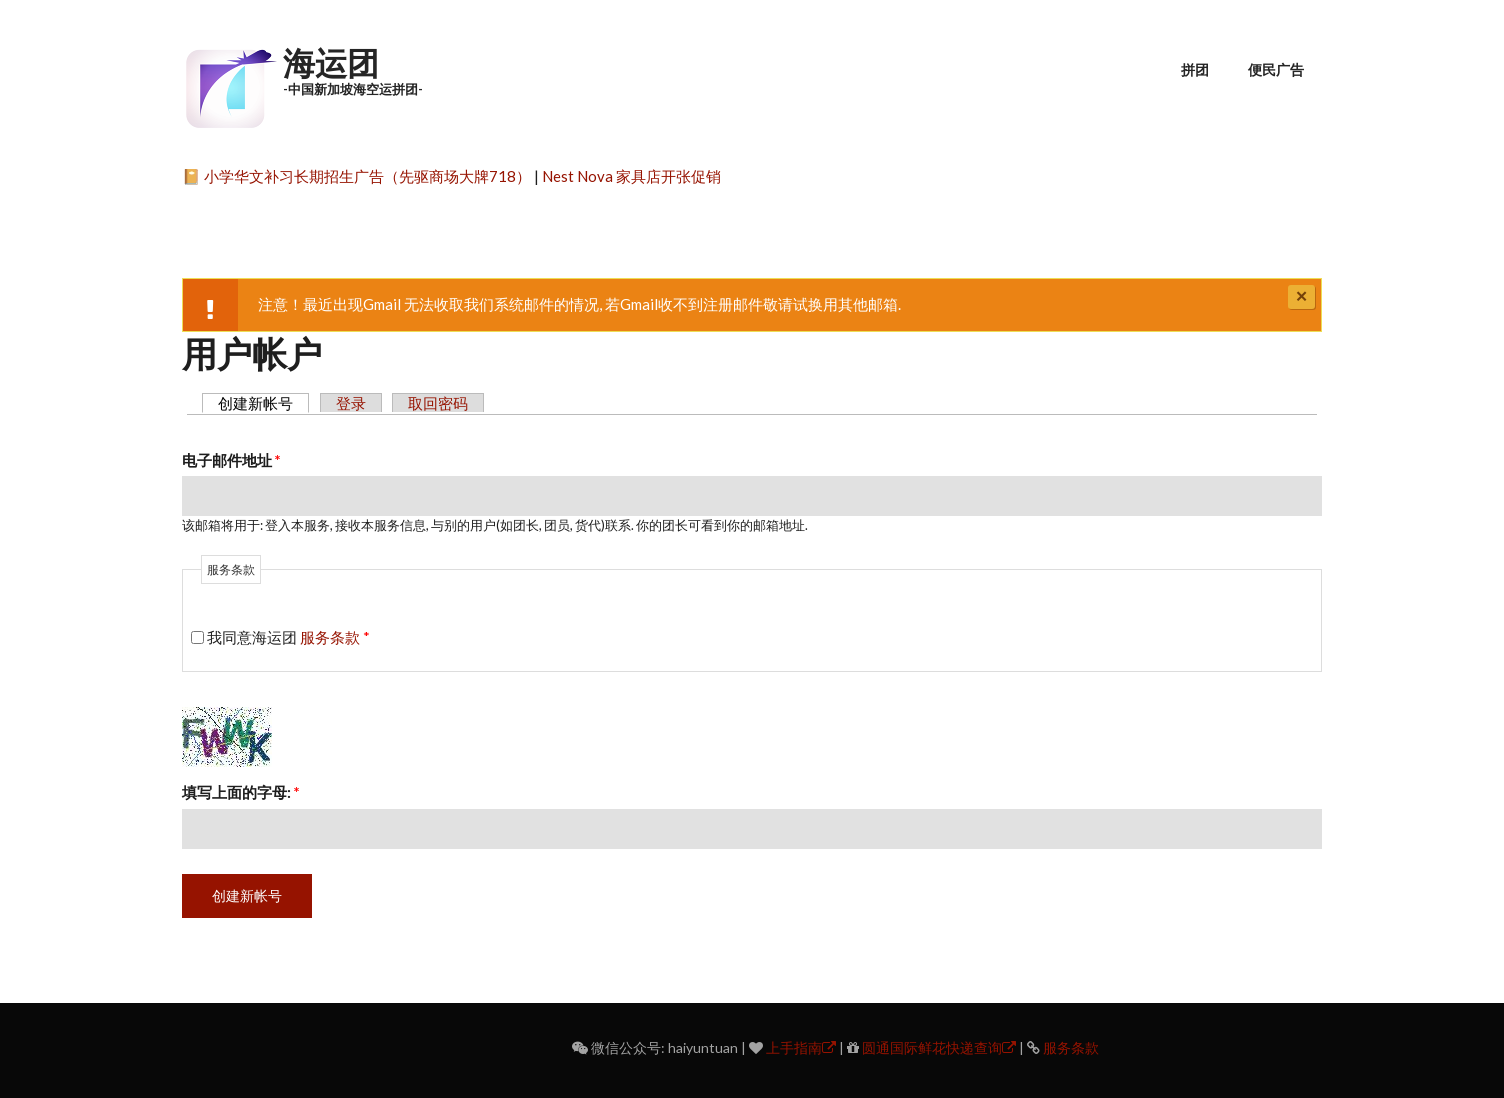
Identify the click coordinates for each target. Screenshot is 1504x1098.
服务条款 (330, 637)
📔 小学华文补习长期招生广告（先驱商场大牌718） (356, 176)
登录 (351, 403)
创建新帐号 (263, 403)
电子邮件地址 (231, 460)
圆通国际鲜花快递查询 (939, 1047)
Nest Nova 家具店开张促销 (631, 176)
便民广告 (1276, 69)
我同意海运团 (288, 637)
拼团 (1195, 69)
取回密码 (438, 403)
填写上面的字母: (241, 792)
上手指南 (801, 1047)
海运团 (331, 62)
